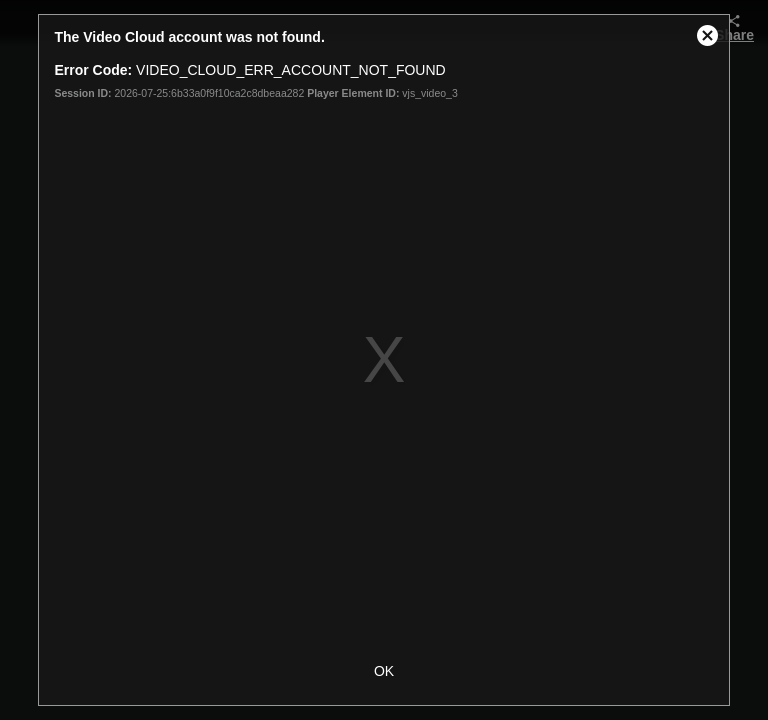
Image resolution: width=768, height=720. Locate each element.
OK (384, 671)
